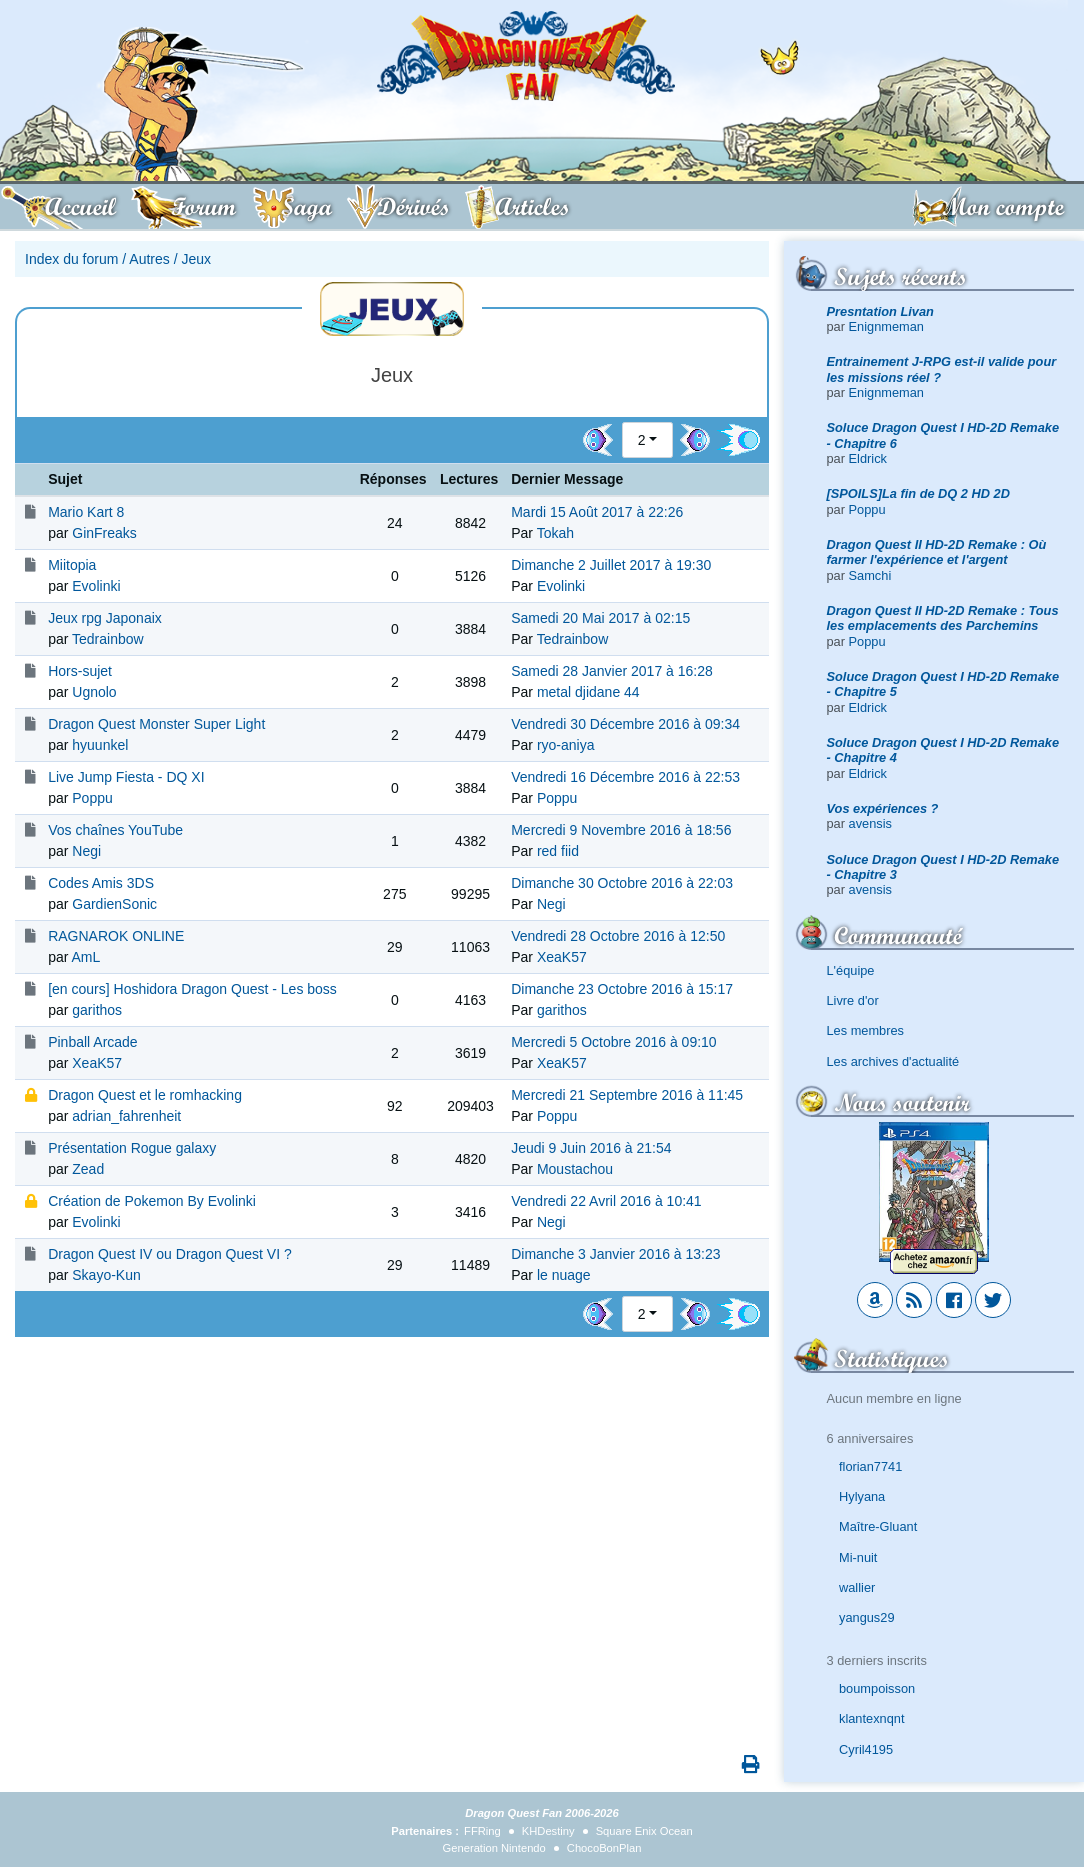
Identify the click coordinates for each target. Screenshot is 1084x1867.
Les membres (866, 1030)
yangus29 (867, 1617)
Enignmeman (886, 326)
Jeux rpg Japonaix (105, 618)
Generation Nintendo (494, 1848)
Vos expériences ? (883, 808)
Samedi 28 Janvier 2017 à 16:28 (612, 671)
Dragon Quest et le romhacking (145, 1095)
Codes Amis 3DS (101, 883)
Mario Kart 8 (86, 512)
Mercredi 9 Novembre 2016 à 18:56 (621, 830)
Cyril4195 (866, 1749)
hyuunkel (100, 745)
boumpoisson (877, 1688)
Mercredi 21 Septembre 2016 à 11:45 (627, 1095)
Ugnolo (94, 692)
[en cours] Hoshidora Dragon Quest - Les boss (192, 989)
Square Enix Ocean (644, 1831)
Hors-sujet (80, 671)
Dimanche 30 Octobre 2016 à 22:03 (622, 883)
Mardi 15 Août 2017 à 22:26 (597, 512)
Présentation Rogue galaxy (132, 1148)
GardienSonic (114, 904)
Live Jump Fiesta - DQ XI (126, 777)
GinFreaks (104, 533)
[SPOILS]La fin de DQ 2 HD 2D (918, 493)
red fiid (558, 851)
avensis (870, 823)
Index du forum (71, 259)
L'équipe (851, 970)
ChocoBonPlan (604, 1848)
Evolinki (96, 586)
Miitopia (72, 565)
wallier (857, 1587)
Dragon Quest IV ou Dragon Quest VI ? (170, 1254)
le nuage (564, 1275)
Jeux (196, 259)
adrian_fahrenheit (126, 1116)
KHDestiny (548, 1831)
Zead (88, 1169)
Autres (149, 259)
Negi (86, 851)
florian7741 (870, 1466)
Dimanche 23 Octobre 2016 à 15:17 (622, 989)
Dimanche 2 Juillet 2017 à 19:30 (611, 565)
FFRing (482, 1831)
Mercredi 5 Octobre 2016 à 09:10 (613, 1042)
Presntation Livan (880, 311)
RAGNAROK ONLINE (116, 936)
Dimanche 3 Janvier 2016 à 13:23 (615, 1254)
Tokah (555, 533)
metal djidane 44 (588, 692)
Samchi (870, 575)
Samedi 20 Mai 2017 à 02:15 (600, 618)
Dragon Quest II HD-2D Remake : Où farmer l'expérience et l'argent (937, 552)
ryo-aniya (566, 745)
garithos (97, 1010)
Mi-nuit (858, 1557)
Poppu (867, 509)
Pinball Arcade (93, 1042)
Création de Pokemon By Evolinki (152, 1201)
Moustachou (575, 1169)
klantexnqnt (871, 1718)
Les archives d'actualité (893, 1061)
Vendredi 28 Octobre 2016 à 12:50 (618, 936)
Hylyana (862, 1496)
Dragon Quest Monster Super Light (156, 724)
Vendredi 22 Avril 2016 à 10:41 (606, 1201)
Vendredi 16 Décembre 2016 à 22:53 (625, 777)
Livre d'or (853, 1000)
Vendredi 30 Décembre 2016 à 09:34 (625, 724)
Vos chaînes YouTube (115, 830)
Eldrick (868, 458)
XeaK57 (562, 957)
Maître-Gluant (878, 1526)
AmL (86, 957)
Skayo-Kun (106, 1275)
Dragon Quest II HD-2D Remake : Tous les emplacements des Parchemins (943, 618)
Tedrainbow (108, 639)
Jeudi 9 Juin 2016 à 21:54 (591, 1148)
